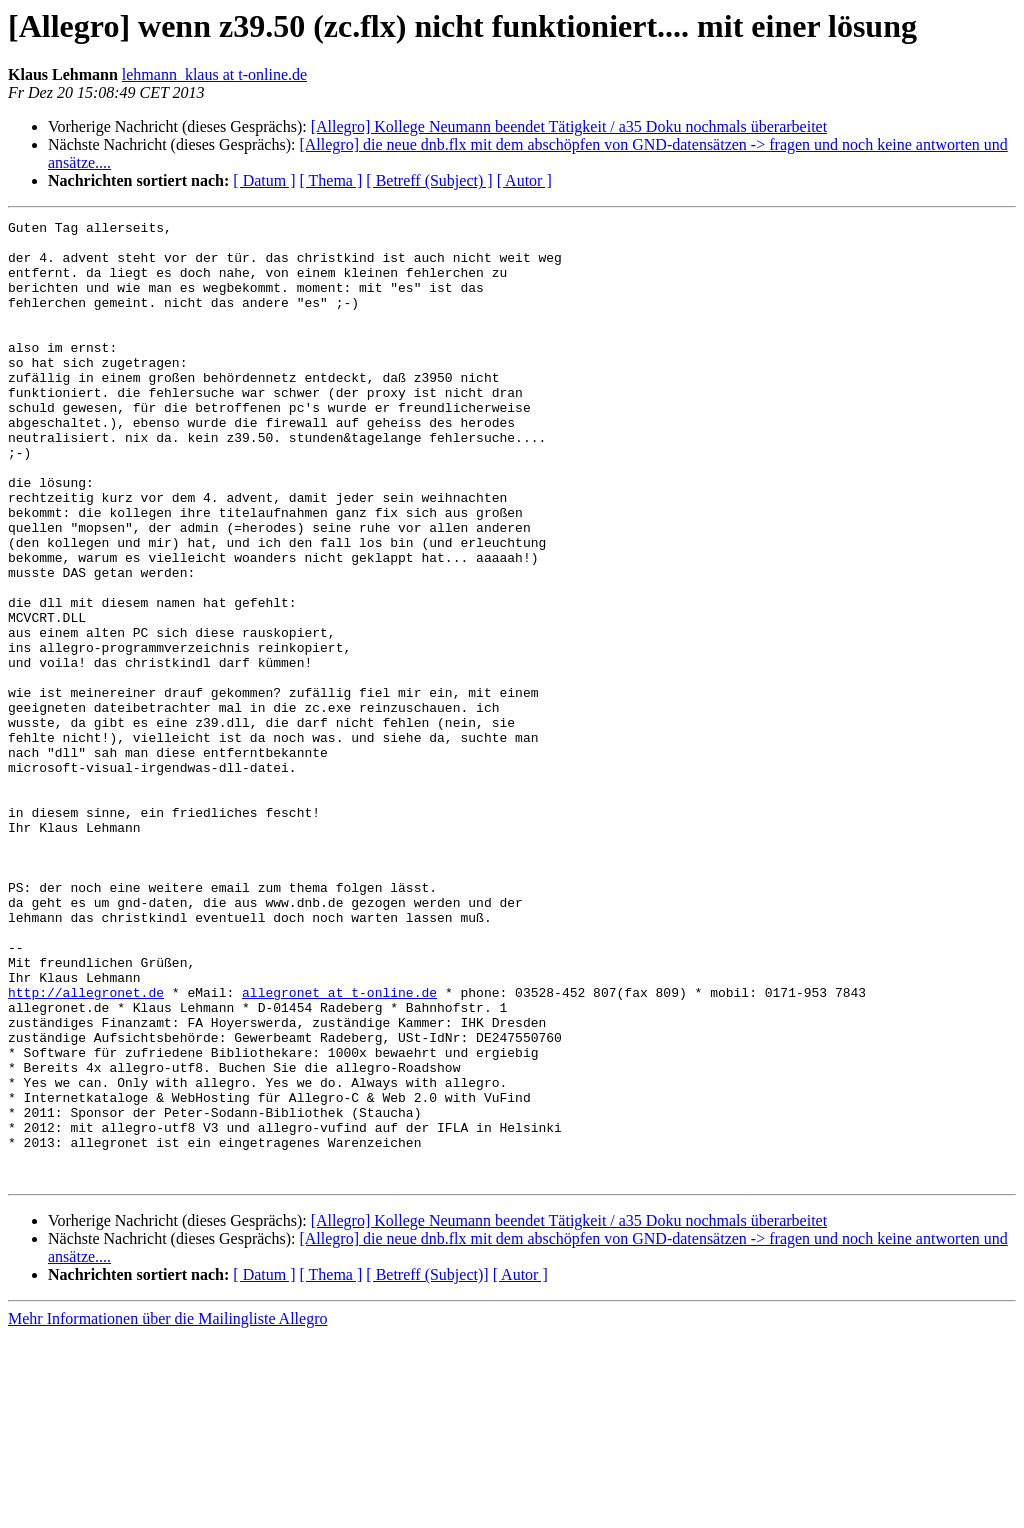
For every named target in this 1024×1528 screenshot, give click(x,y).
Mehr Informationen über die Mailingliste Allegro (167, 1510)
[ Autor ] (524, 180)
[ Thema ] (331, 180)
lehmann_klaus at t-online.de (214, 74)
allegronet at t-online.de (339, 1148)
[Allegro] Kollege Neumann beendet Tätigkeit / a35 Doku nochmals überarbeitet (569, 126)
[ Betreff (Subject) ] (429, 180)
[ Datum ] (264, 180)
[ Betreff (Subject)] (427, 1466)
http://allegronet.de (86, 1148)
